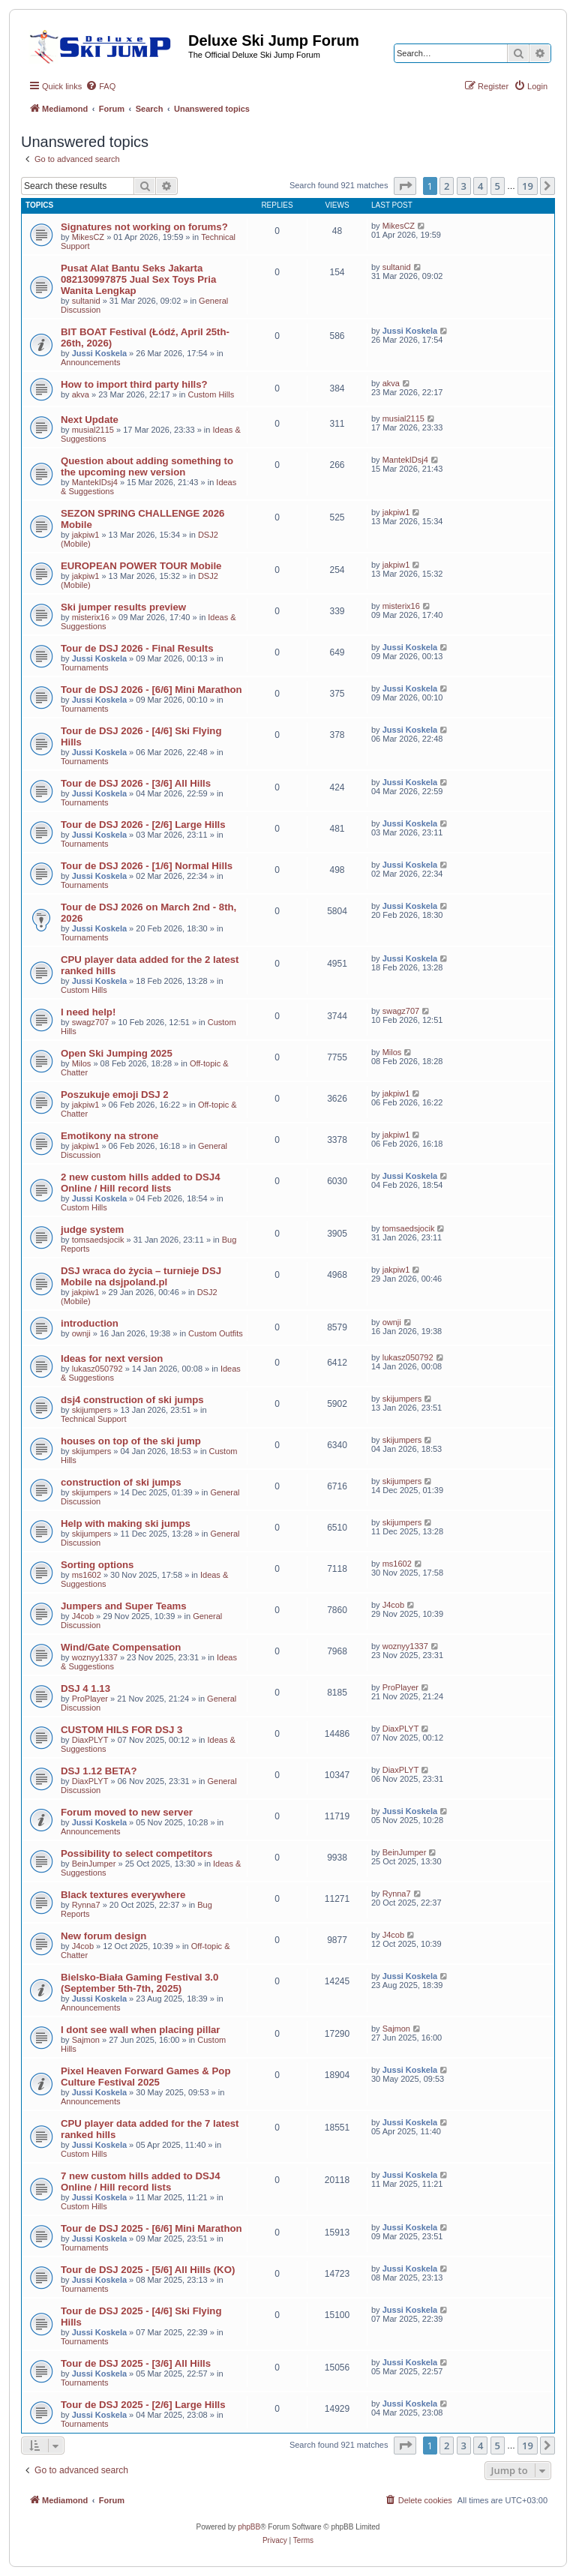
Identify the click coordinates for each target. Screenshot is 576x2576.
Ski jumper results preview (123, 607)
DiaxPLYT (90, 1739)
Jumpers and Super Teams (124, 1606)
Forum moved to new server (127, 1812)
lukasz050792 (97, 1368)
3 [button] (463, 186)
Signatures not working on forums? (144, 226)
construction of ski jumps (121, 1482)
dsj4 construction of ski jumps (132, 1399)
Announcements (91, 362)
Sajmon (86, 2039)
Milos (82, 1063)
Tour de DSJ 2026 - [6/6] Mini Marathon (151, 689)
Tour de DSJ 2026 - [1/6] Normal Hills (146, 865)
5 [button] (497, 186)
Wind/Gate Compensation (121, 1647)
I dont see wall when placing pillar (140, 2029)
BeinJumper (94, 1863)
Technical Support (93, 1418)
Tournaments (85, 667)
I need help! (88, 1012)
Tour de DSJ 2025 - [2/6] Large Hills (143, 2404)
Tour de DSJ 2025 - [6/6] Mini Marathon (151, 2228)
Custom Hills (211, 394)
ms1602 (86, 1574)
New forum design (103, 1936)
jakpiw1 (86, 534)
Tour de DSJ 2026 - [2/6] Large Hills (143, 824)
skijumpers (92, 1409)
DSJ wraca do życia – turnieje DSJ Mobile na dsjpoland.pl (141, 1276)
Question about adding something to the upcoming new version (147, 466)
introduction (89, 1323)
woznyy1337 (95, 1657)
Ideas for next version (112, 1358)
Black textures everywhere (123, 1894)
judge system (92, 1229)
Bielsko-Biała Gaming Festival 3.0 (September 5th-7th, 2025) (139, 1983)
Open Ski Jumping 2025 (116, 1053)
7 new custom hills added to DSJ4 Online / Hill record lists (140, 2181)
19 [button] (527, 186)
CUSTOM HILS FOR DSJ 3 (121, 1729)
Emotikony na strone (109, 1135)
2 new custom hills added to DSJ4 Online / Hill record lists (140, 1182)
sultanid (86, 300)
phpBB (249, 2527)
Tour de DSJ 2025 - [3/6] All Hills (136, 2363)
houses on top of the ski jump (131, 1441)
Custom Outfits (215, 1333)
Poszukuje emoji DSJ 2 (115, 1094)
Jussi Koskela (99, 353)
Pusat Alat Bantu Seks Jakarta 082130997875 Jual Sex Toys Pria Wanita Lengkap (138, 279)
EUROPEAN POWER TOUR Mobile (141, 565)
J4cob (83, 1616)
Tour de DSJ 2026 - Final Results (137, 648)
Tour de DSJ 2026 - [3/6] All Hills (136, 783)
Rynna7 (86, 1904)
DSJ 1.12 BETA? (99, 1771)
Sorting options (97, 1564)
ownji (81, 1333)
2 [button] (446, 186)
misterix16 (91, 617)
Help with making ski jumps (125, 1523)
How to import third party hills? (134, 384)
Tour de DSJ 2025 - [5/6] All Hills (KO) (148, 2269)
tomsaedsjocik (98, 1239)
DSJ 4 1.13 (85, 1688)
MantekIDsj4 (95, 482)
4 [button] (480, 186)
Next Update (89, 419)
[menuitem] (101, 86)
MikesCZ (88, 236)
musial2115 (93, 429)
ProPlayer (90, 1698)
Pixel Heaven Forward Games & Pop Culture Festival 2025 (145, 2076)
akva (80, 394)
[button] (405, 186)
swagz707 (91, 1022)
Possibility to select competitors (136, 1853)
